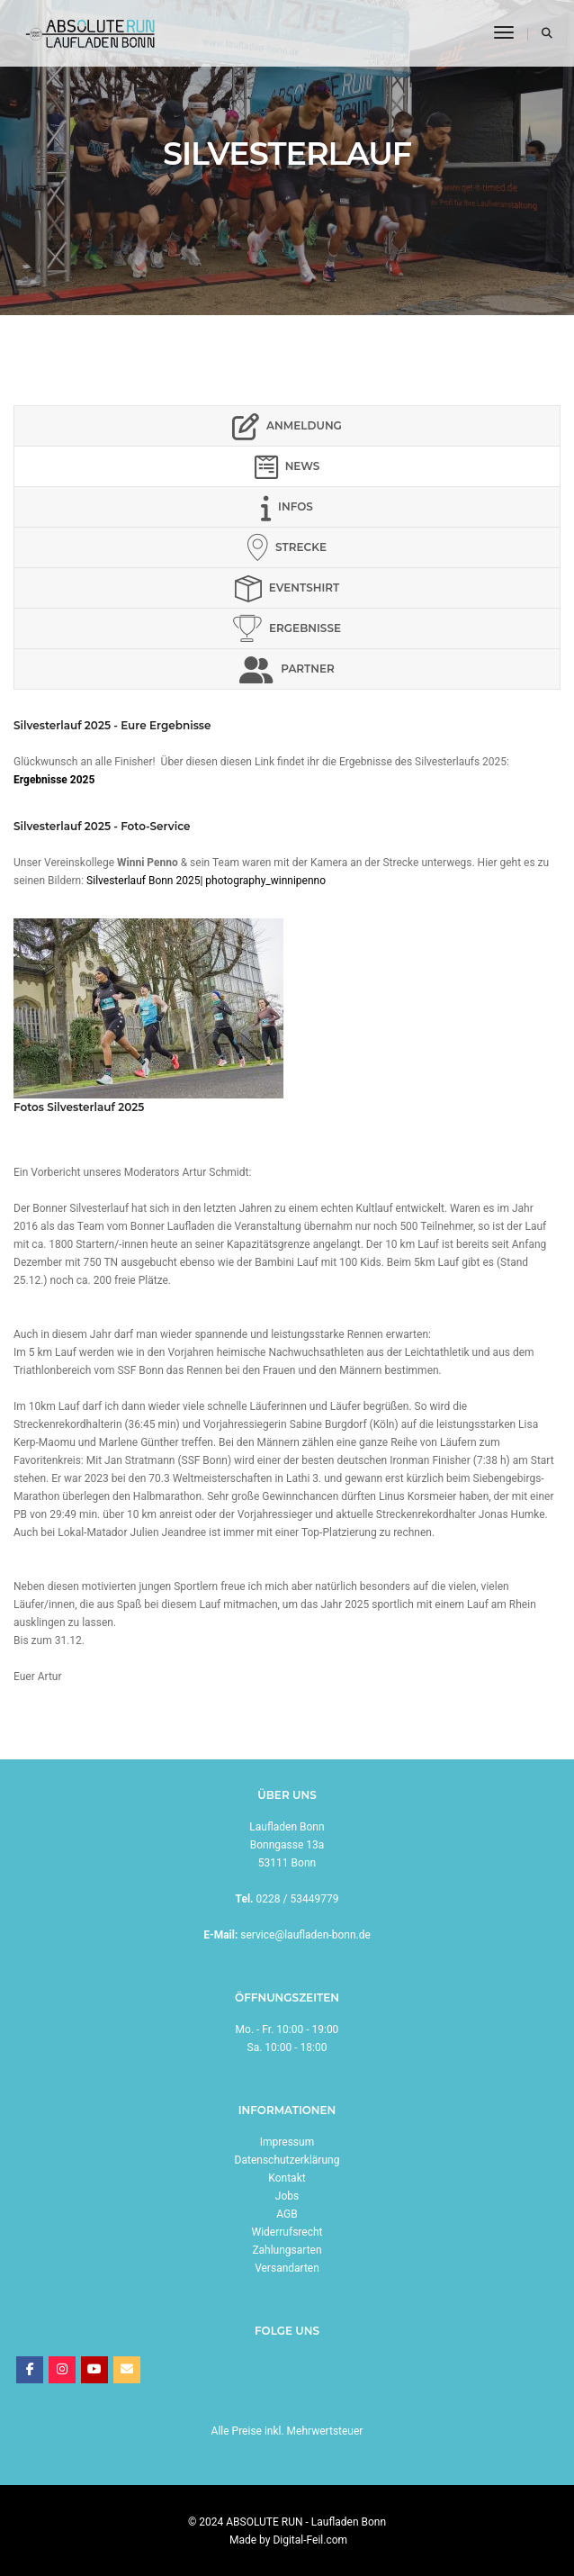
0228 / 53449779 (297, 1899)
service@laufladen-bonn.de (305, 1935)
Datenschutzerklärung (287, 2160)
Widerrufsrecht (287, 2232)
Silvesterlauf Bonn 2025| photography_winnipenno (206, 880)
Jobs (287, 2196)
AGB (286, 2214)
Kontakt (286, 2178)
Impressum (287, 2142)
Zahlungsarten (286, 2250)
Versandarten (287, 2268)
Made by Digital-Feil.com (288, 2540)
